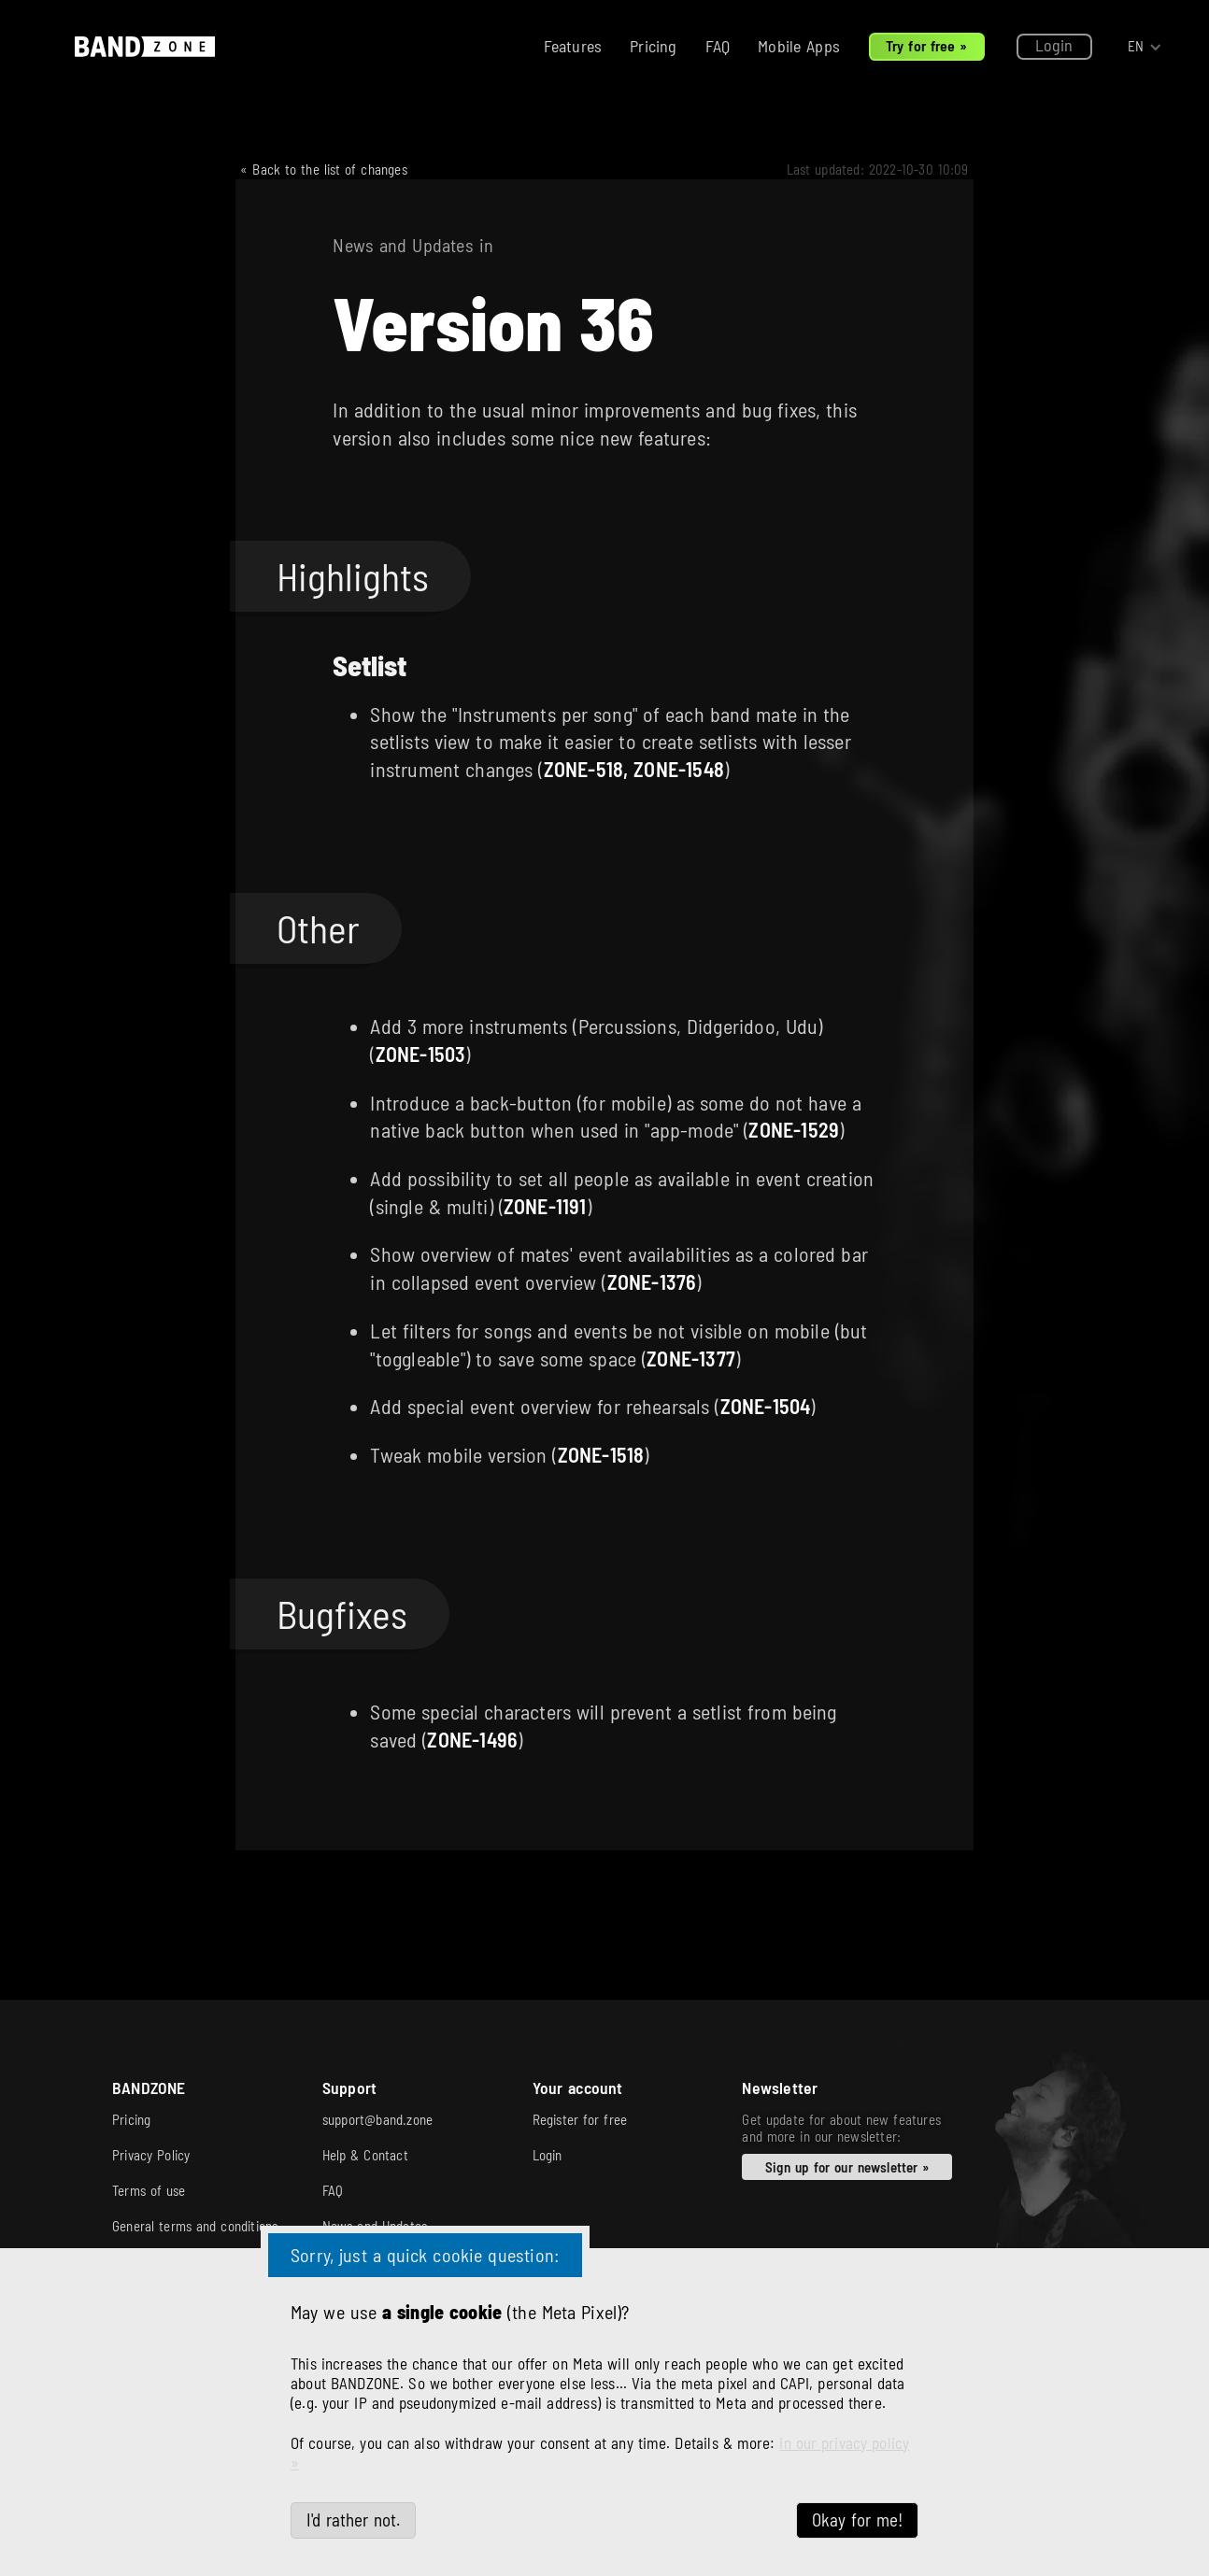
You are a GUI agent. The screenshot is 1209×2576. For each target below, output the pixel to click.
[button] (1145, 46)
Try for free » (927, 45)
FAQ (718, 45)
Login (1054, 45)
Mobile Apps (799, 45)
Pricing (653, 45)
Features (573, 45)
